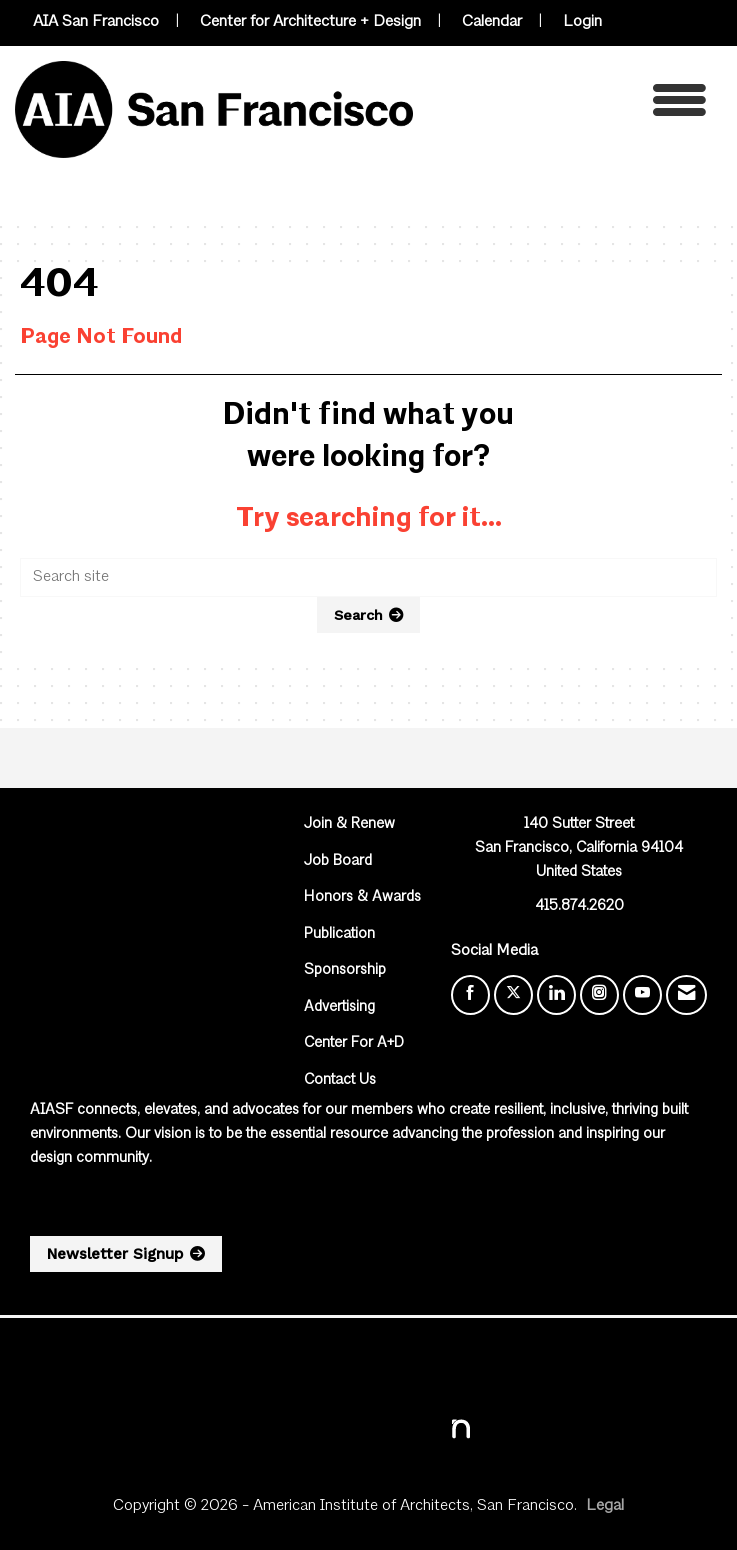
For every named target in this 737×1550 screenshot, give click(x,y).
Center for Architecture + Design (310, 22)
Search (358, 615)
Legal (605, 1506)
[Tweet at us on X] (513, 995)
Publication (339, 934)
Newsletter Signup (115, 1254)
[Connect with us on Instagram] (599, 995)
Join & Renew (349, 824)
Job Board (338, 861)
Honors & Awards (362, 897)
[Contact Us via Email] (686, 995)
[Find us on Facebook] (470, 995)
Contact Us (340, 1080)
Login (582, 22)
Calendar (492, 22)
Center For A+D (354, 1043)
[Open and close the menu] (565, 105)
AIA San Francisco (96, 22)
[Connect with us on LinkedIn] (556, 995)
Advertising (339, 1007)
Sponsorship (345, 970)
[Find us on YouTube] (642, 995)
